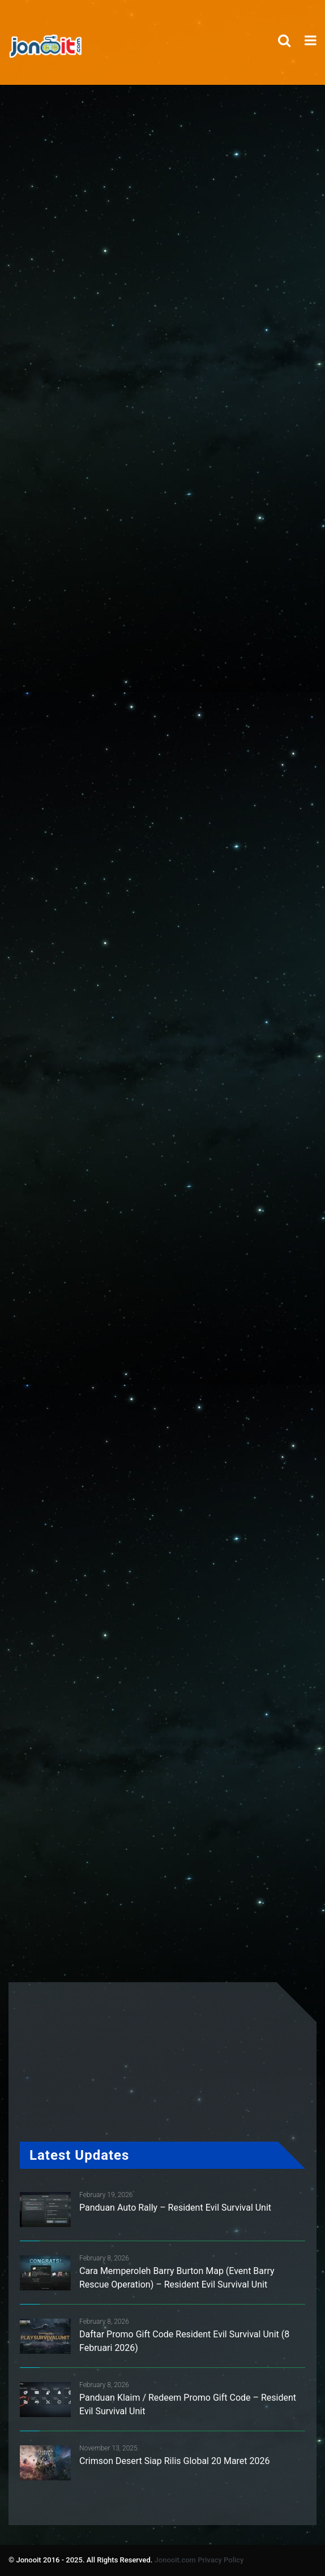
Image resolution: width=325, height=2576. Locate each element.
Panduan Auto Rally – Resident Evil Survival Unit (175, 2207)
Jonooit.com (175, 2560)
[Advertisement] (174, 385)
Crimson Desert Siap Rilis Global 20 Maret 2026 (174, 2461)
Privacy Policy (220, 2560)
